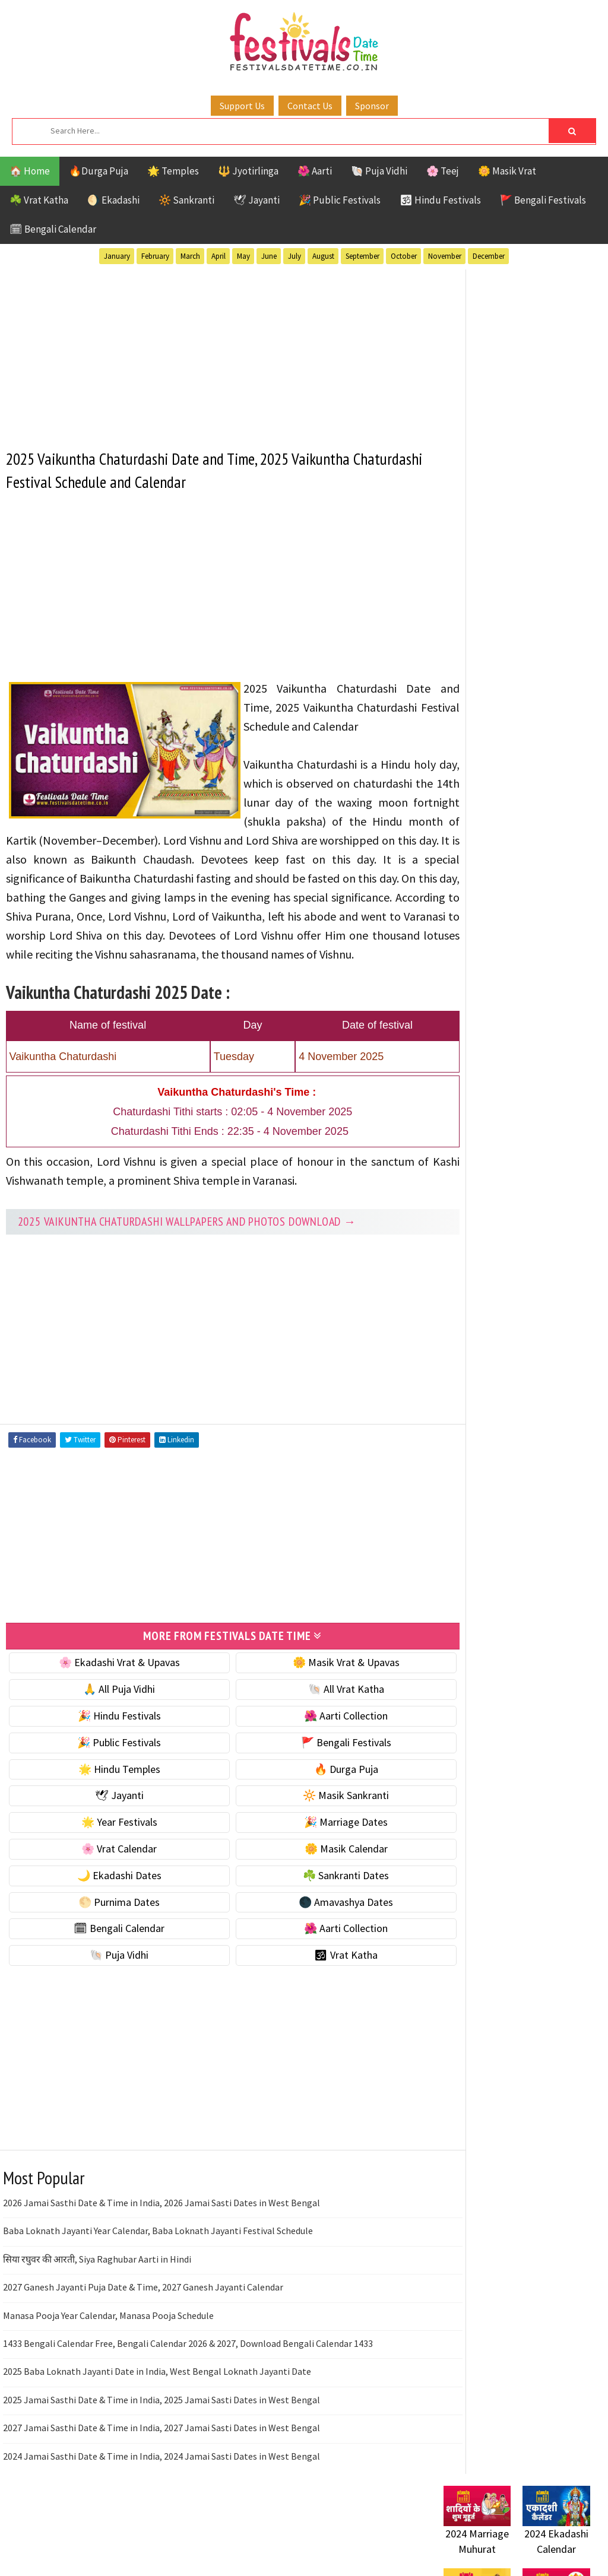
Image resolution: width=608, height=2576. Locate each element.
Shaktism (526, 1166)
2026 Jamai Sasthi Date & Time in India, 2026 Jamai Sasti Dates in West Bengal (161, 2239)
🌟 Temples (173, 170)
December (489, 256)
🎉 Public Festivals (340, 200)
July (294, 256)
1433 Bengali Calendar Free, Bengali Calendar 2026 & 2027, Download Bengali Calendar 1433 (188, 2379)
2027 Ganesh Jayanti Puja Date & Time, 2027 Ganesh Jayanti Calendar (143, 2323)
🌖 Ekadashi (113, 200)
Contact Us (309, 106)
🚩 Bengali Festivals (543, 200)
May (243, 256)
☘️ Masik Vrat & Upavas (494, 626)
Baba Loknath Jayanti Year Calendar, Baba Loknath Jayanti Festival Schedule (158, 2267)
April (218, 256)
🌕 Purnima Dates (109, 1937)
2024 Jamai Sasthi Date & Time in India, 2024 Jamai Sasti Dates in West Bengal (161, 2492)
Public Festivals (481, 1146)
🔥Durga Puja (98, 170)
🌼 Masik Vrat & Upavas (315, 1698)
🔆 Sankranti (186, 200)
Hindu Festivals (479, 1104)
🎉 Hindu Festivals (109, 1752)
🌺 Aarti (314, 170)
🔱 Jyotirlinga (248, 170)
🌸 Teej (442, 170)
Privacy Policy (468, 1540)
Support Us (242, 106)
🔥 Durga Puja (316, 1805)
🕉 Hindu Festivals (440, 200)
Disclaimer (461, 1521)
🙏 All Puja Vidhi (109, 1725)
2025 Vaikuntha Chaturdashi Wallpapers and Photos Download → (187, 1258)
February (155, 256)
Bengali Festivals (484, 1083)
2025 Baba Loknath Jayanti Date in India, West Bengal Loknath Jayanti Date (157, 2407)
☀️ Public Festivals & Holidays (508, 702)
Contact (455, 1501)
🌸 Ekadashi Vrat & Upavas (109, 1698)
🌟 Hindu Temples (109, 1805)
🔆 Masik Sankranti (316, 1831)
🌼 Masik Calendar (315, 1885)
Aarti (540, 1063)
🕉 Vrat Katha (315, 1991)
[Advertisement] (212, 351)
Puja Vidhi (555, 1146)
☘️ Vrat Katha (39, 200)
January (117, 256)
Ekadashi (559, 1083)
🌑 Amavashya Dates (315, 1937)
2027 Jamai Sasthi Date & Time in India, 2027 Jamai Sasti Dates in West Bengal (161, 2464)
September (362, 256)
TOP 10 (458, 1187)
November (444, 256)
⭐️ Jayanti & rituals (485, 651)
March (190, 256)
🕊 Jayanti (256, 200)
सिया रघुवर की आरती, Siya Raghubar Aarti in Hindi (97, 2295)
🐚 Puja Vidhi (379, 170)
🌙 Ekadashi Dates (109, 1911)
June (269, 256)
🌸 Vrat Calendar (109, 1885)
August (323, 256)
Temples (541, 1187)
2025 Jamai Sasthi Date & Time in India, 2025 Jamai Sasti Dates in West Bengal (161, 2435)
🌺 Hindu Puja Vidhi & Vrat (500, 676)
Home (451, 1461)
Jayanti (547, 1104)
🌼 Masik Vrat (507, 170)
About (451, 1480)
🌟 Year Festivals (109, 1858)
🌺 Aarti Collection (315, 1752)
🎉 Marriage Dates (315, 1858)
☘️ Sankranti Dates (316, 1911)
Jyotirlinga (471, 1125)
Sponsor (372, 106)
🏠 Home (30, 170)
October (404, 256)
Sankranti (467, 1166)
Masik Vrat (536, 1125)
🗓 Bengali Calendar (53, 229)
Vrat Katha (469, 1208)
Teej (497, 1187)
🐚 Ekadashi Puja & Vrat (495, 601)
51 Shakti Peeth (479, 1063)
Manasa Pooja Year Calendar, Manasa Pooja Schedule (108, 2351)
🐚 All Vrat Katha (316, 1725)
